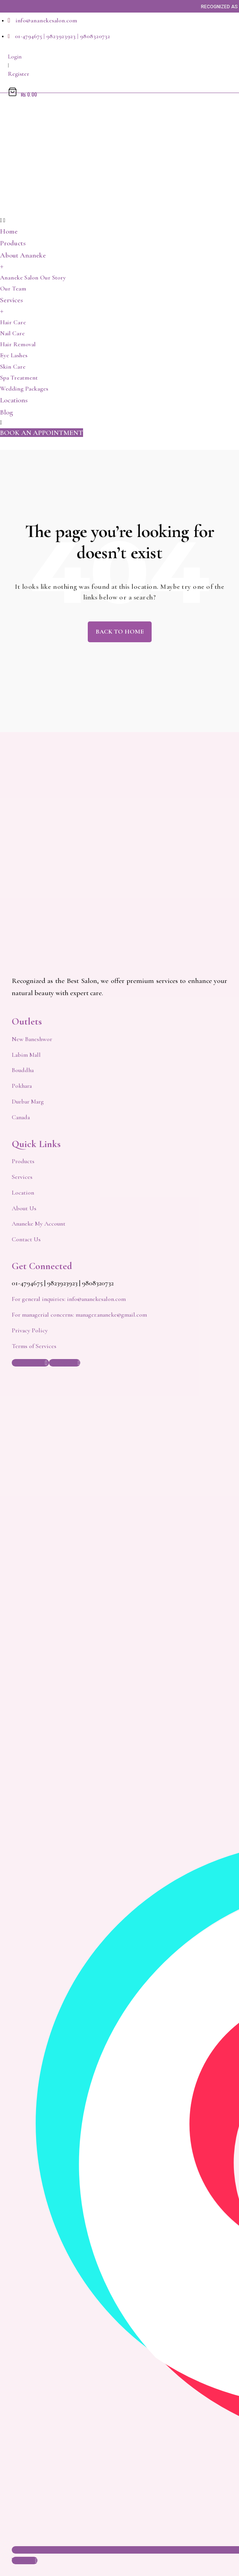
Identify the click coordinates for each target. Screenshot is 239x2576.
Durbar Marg (28, 1101)
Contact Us (26, 1239)
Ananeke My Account (38, 1224)
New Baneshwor (32, 1039)
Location (23, 1193)
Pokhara (22, 1086)
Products (23, 1161)
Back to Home (120, 632)
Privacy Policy (30, 1330)
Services (22, 1177)
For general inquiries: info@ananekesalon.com (69, 1299)
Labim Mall (26, 1055)
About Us (24, 1208)
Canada (21, 1117)
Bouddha (23, 1070)
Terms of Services (34, 1346)
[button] (41, 432)
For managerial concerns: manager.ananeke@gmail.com (79, 1315)
